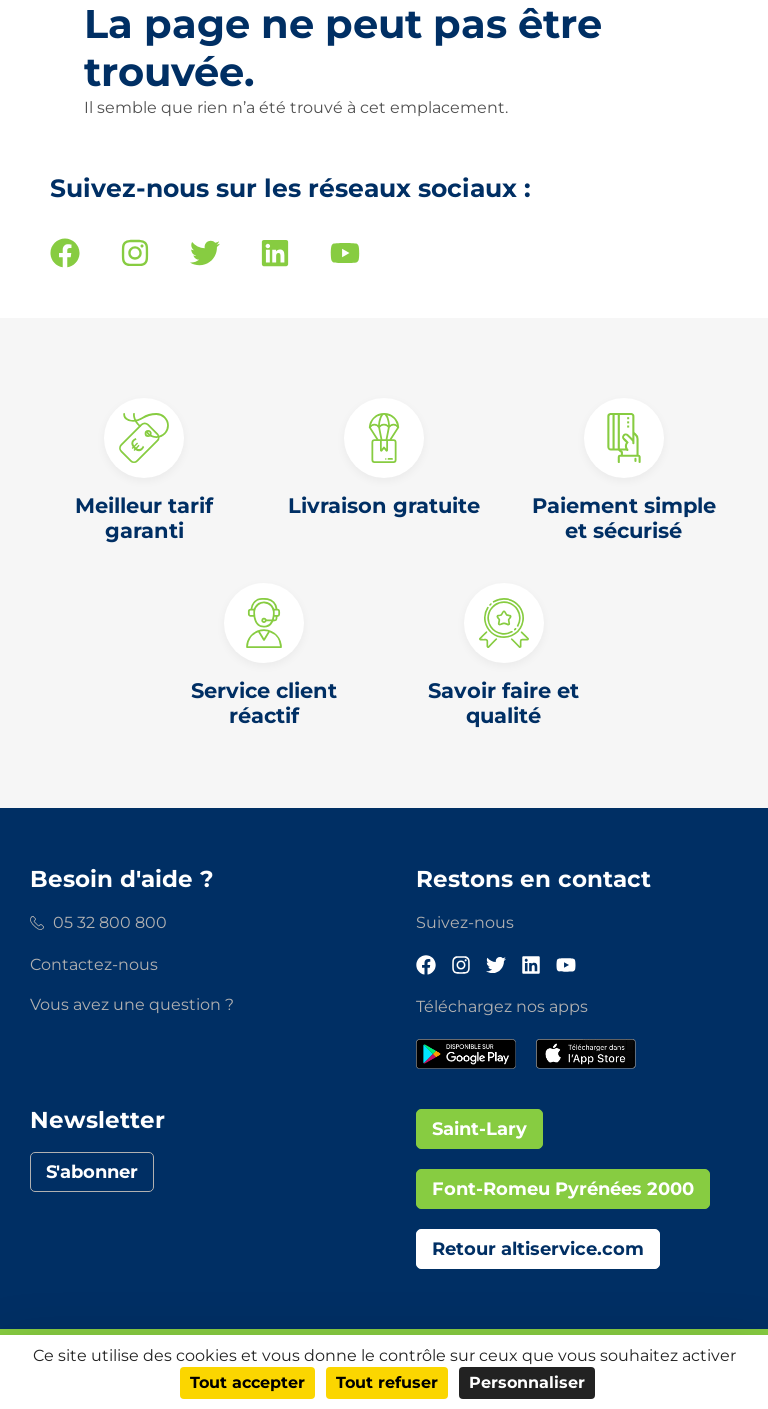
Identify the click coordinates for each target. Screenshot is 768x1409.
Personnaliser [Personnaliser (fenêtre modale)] (527, 1382)
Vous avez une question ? (132, 1004)
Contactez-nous (94, 964)
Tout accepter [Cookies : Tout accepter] (247, 1382)
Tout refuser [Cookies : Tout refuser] (387, 1382)
